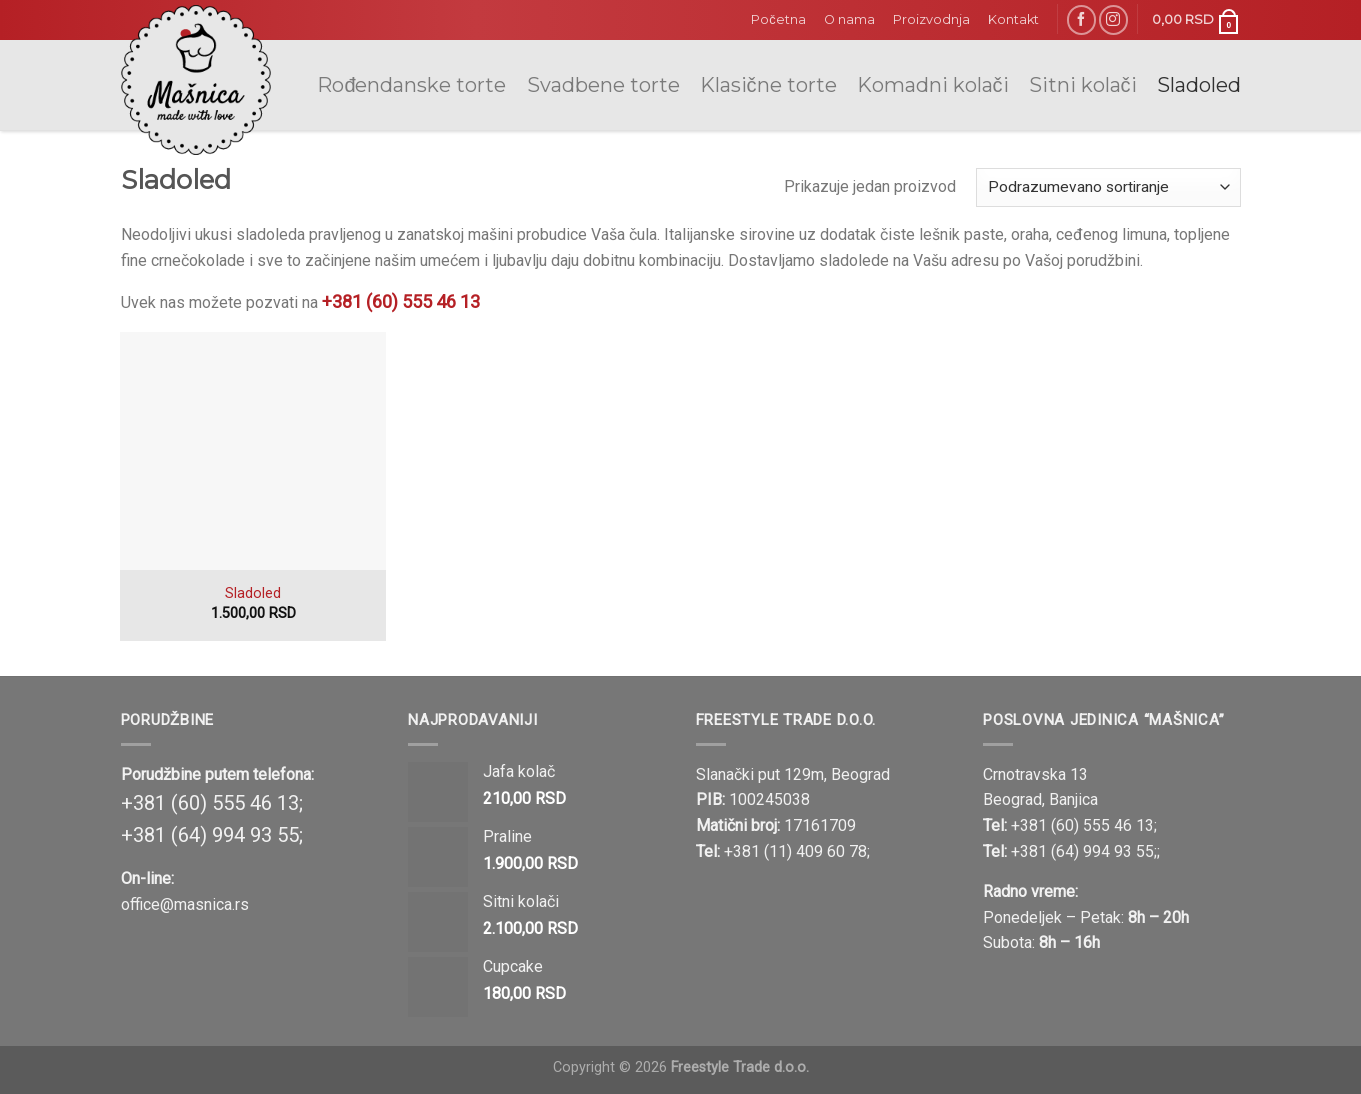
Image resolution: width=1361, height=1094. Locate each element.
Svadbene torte (603, 85)
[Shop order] (1108, 187)
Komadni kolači (933, 85)
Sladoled (1199, 85)
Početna (778, 19)
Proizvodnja (931, 19)
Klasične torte (768, 85)
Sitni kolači (1083, 85)
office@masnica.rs (185, 904)
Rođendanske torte (411, 85)
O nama (849, 19)
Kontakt (1013, 19)
